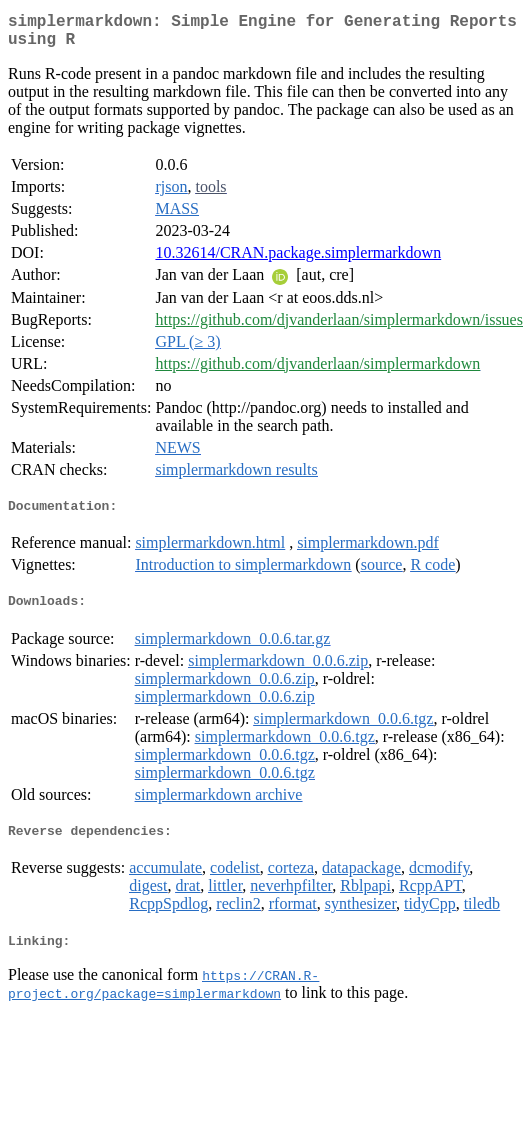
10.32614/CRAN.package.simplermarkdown (298, 260)
